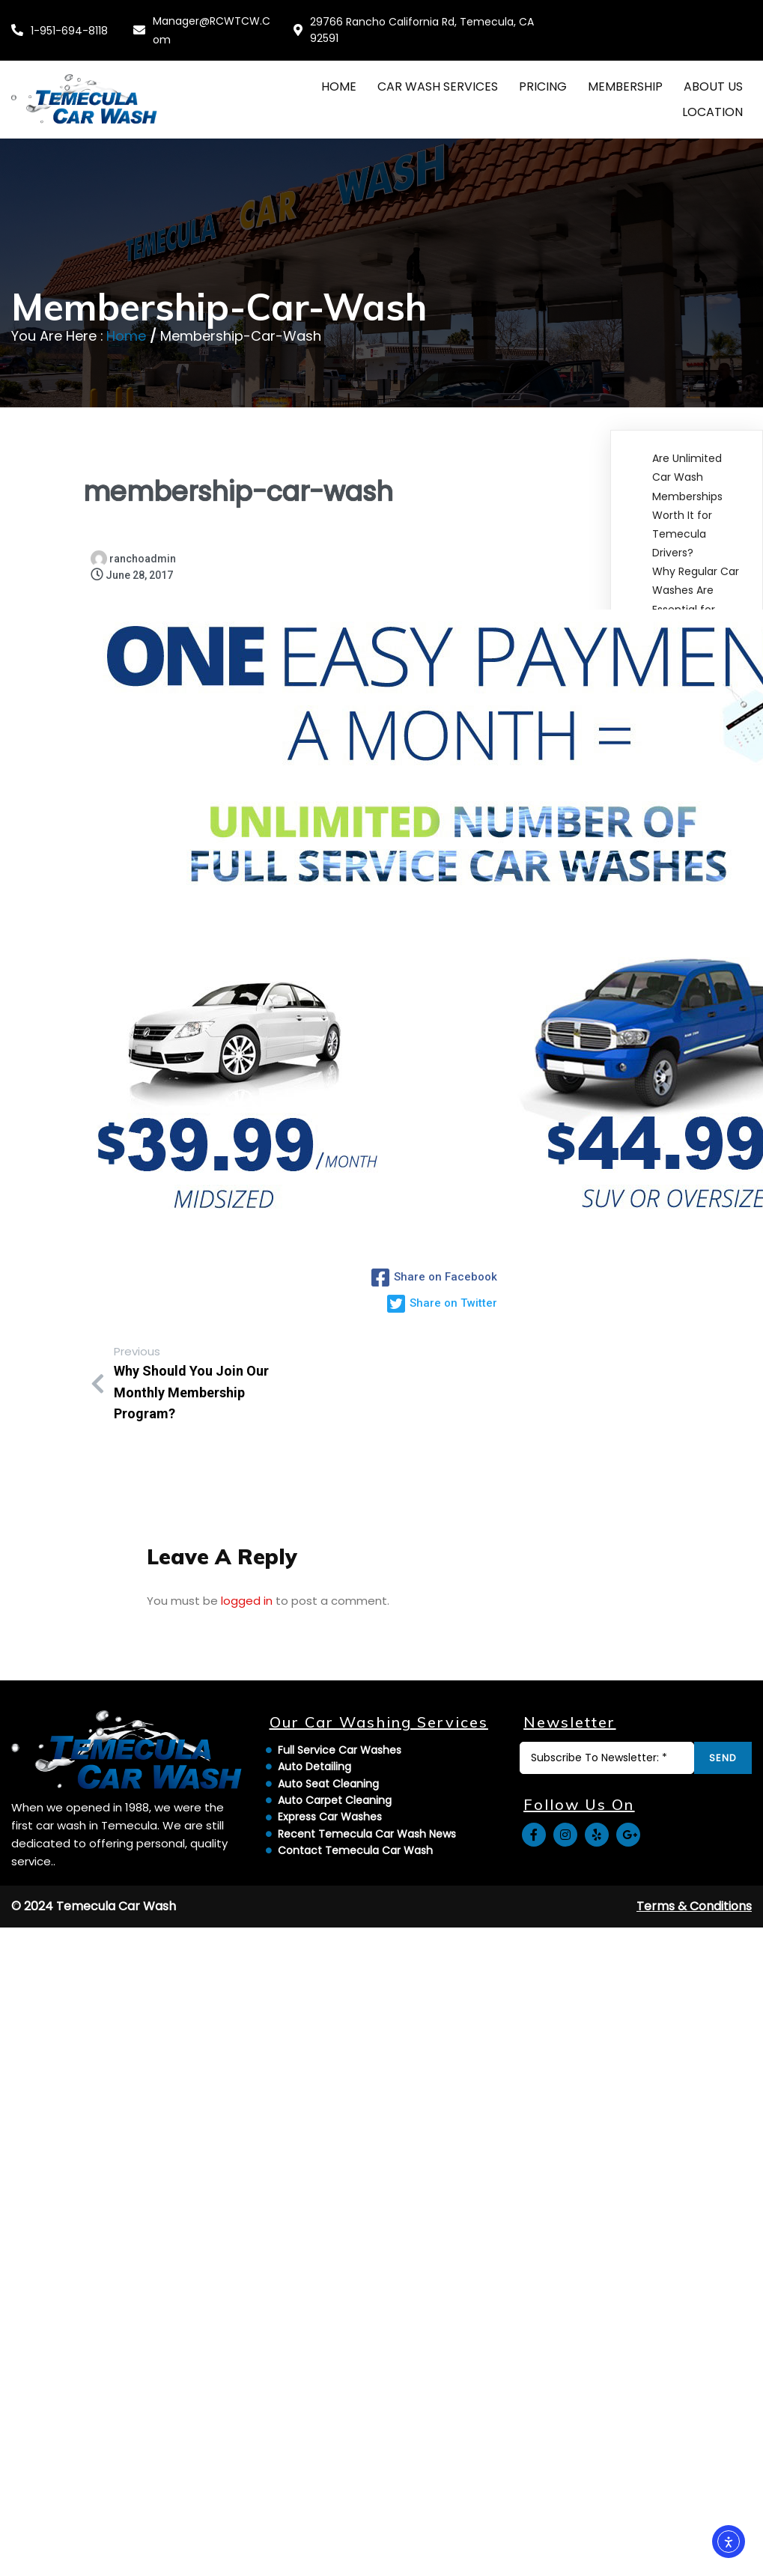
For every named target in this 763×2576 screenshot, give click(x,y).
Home (126, 317)
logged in (247, 1587)
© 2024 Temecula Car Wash (93, 2063)
